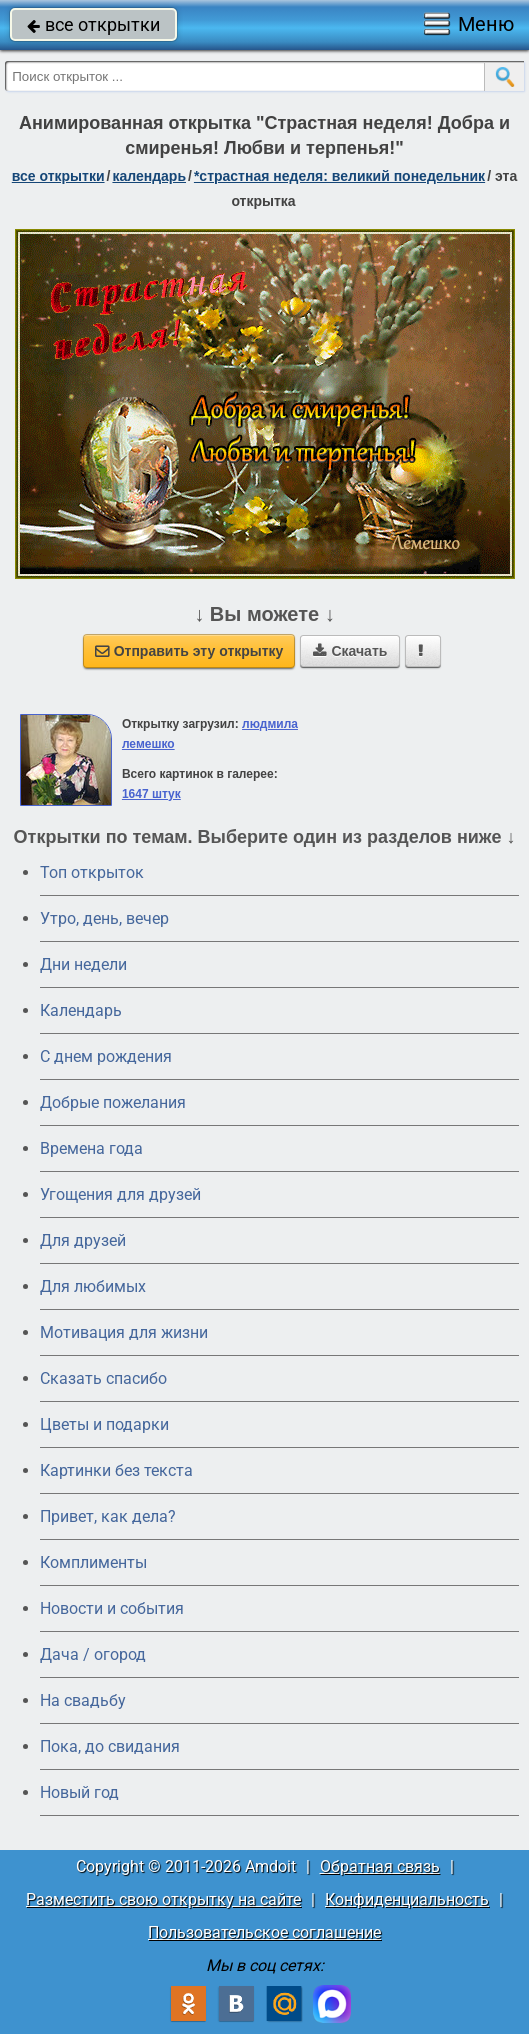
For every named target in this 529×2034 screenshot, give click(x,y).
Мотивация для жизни (124, 1332)
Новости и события (112, 1608)
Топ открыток (92, 872)
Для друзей (83, 1240)
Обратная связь (380, 1866)
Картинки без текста (116, 1470)
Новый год (79, 1792)
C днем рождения (106, 1056)
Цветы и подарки (104, 1424)
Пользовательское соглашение (264, 1932)
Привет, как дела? (108, 1516)
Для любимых (93, 1286)
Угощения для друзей (120, 1194)
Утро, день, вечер (104, 918)
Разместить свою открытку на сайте (163, 1899)
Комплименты (93, 1562)
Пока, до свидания (110, 1746)
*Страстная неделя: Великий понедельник (339, 176)
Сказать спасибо (103, 1378)
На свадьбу (83, 1700)
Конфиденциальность (407, 1899)
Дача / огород (93, 1654)
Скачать (350, 651)
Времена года (91, 1148)
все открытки (93, 24)
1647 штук (151, 794)
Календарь (149, 176)
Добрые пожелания (113, 1102)
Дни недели (83, 964)
